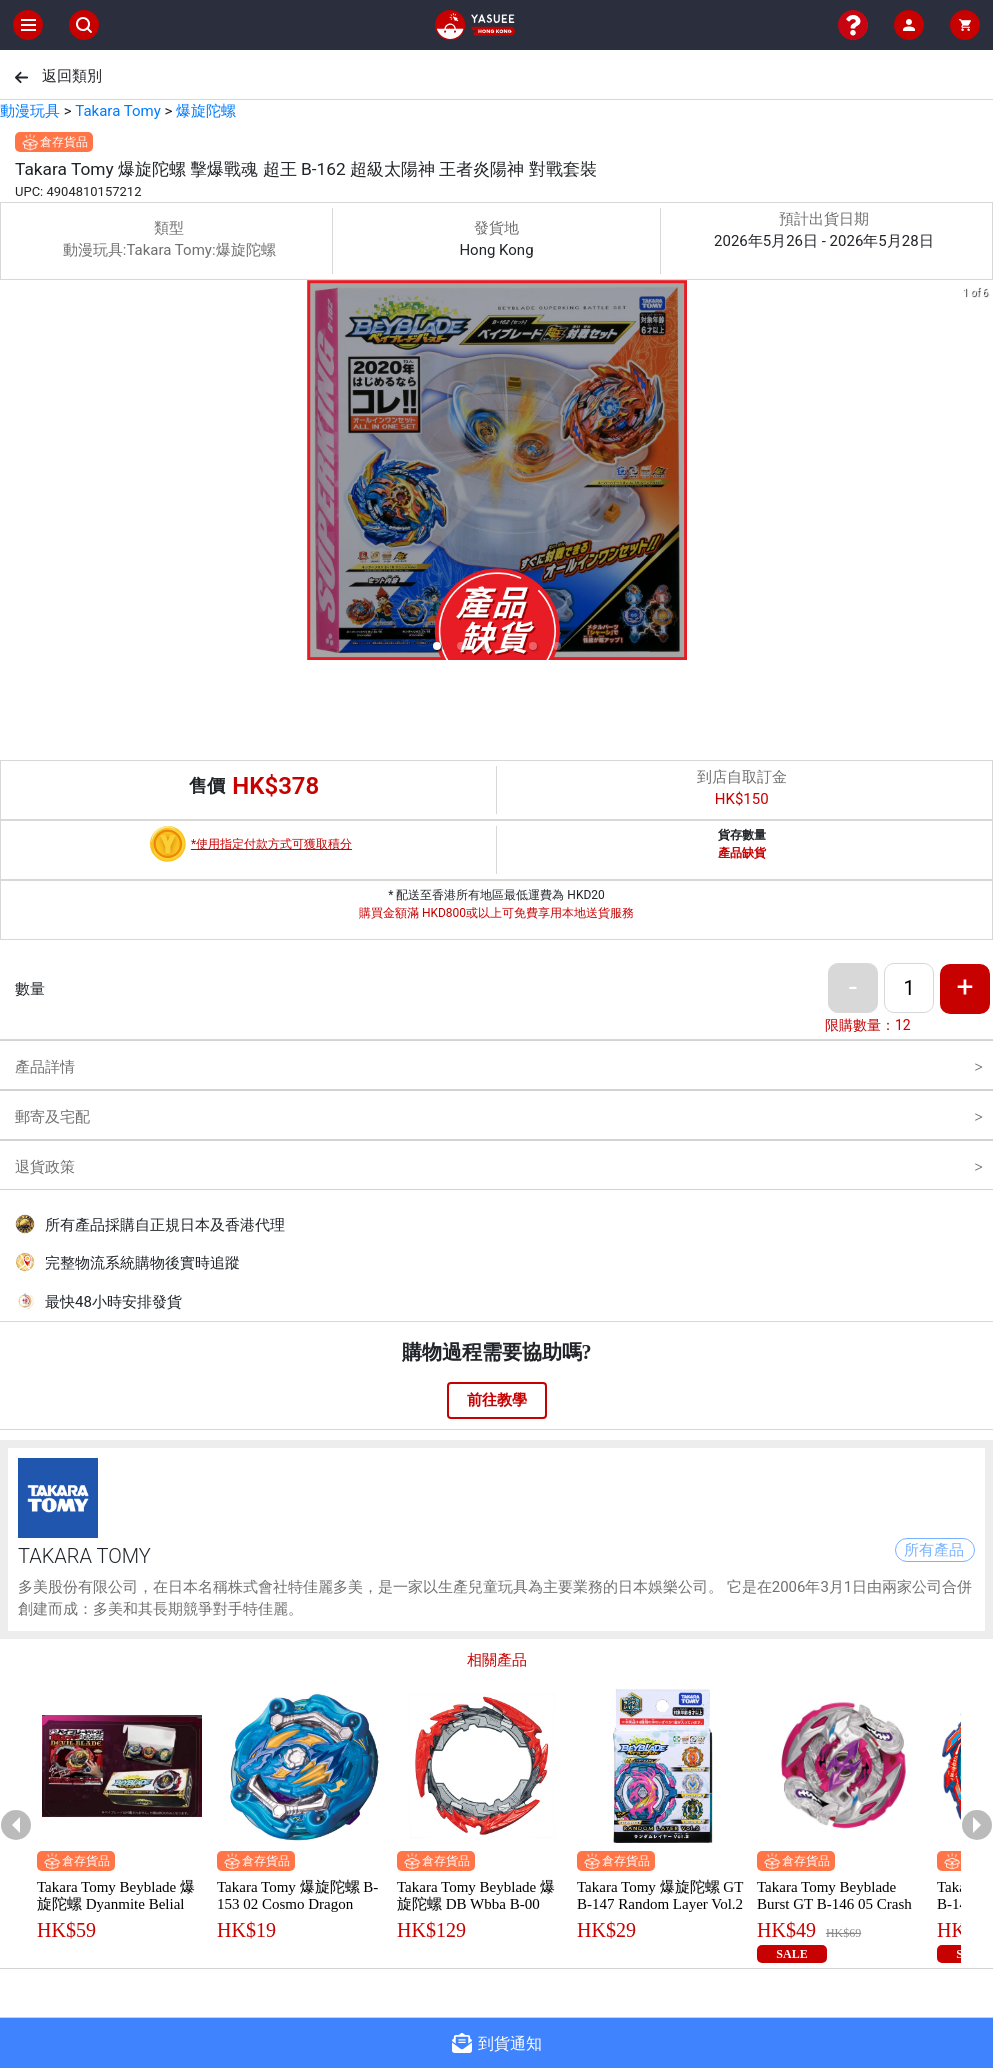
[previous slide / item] (14, 473)
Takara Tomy (117, 111)
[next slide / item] (979, 473)
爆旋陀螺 (206, 111)
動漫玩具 (30, 111)
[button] (437, 646)
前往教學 (497, 1400)
